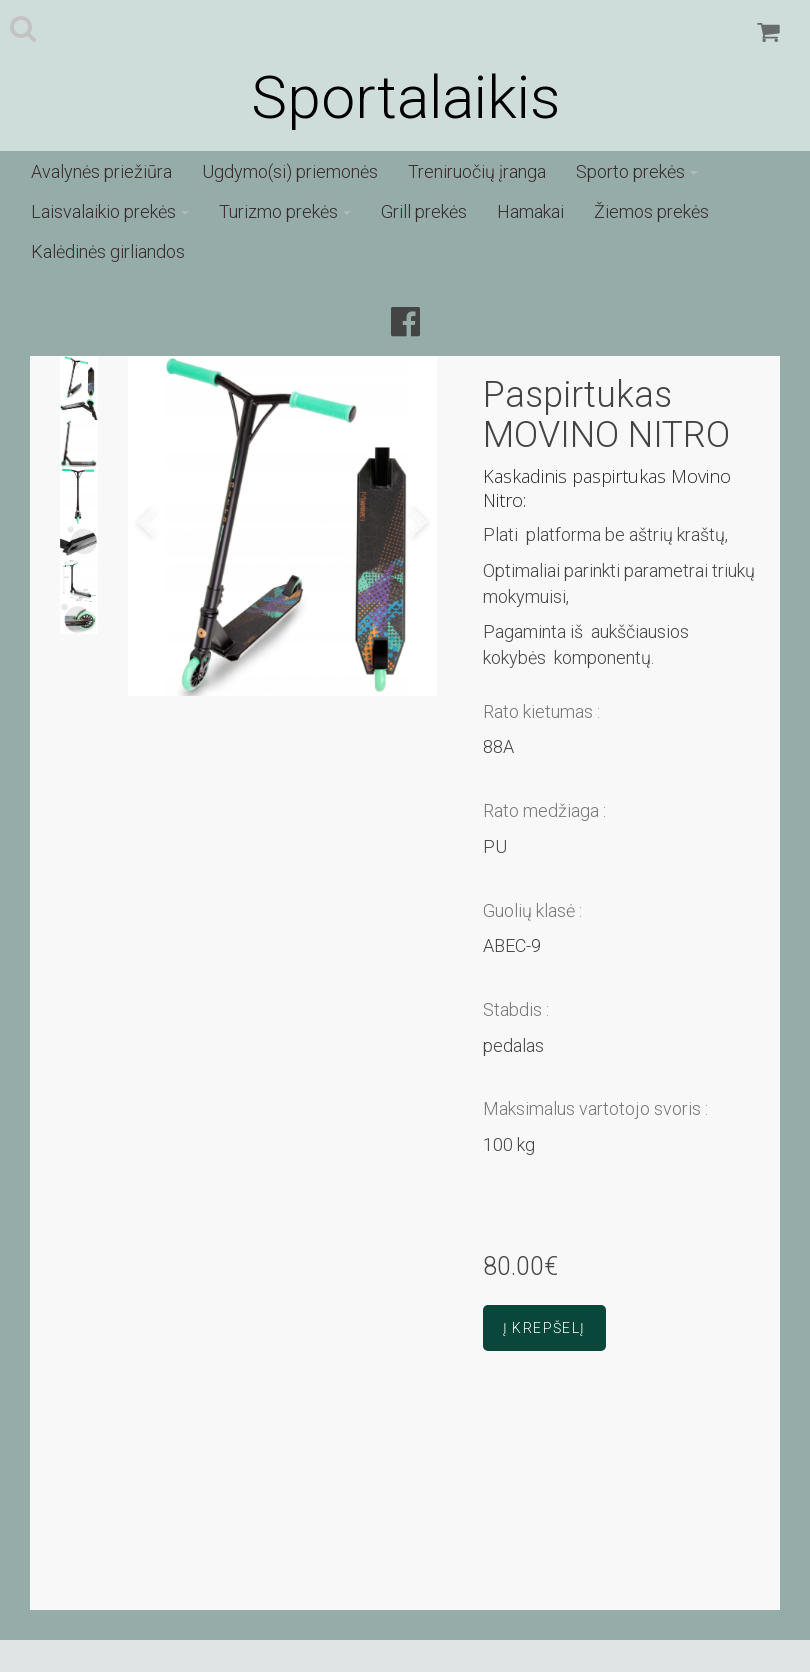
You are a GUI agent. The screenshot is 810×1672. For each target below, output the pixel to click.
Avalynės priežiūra (101, 171)
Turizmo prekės (285, 211)
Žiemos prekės (651, 211)
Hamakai (530, 211)
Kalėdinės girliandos (108, 251)
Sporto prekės (637, 171)
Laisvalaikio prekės (110, 211)
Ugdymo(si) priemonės (290, 171)
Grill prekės (424, 211)
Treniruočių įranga (477, 171)
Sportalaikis (405, 97)
